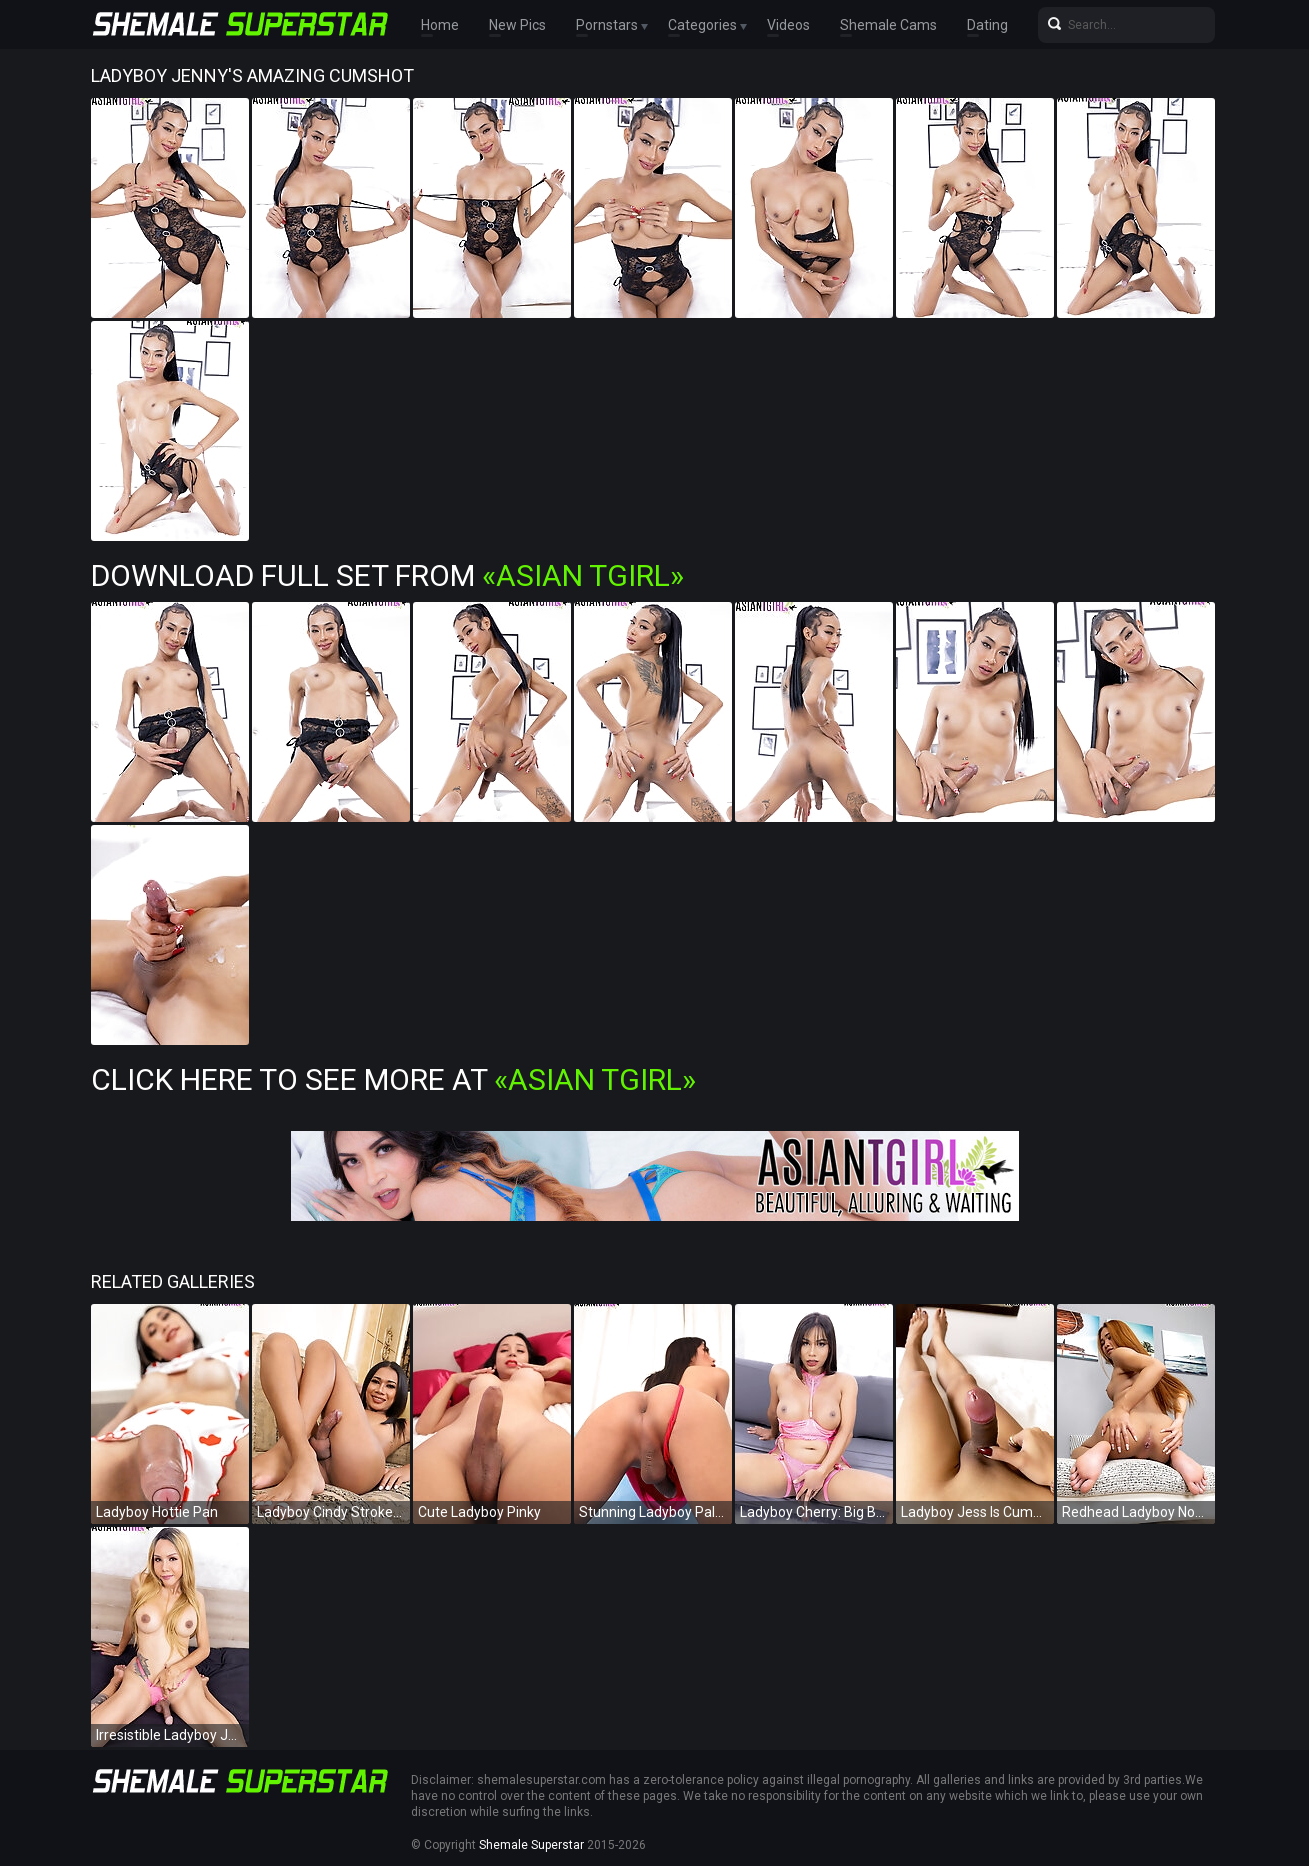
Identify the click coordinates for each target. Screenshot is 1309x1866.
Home (440, 25)
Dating (987, 25)
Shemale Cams (888, 25)
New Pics (517, 25)
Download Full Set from (387, 575)
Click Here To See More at (393, 1079)
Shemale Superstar (531, 1845)
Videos (788, 25)
